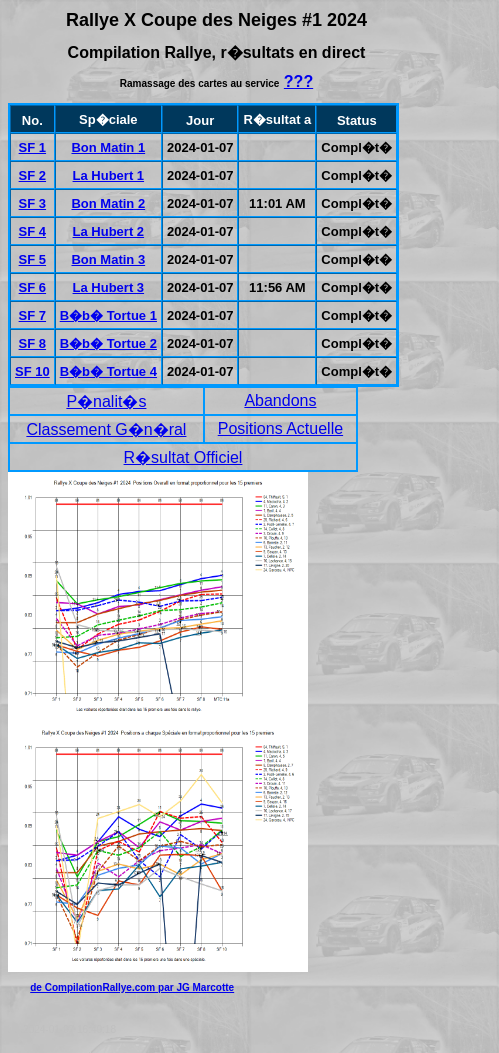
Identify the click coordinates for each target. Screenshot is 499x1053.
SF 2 (32, 175)
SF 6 (32, 287)
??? (298, 81)
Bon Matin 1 (108, 147)
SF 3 (32, 203)
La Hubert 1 (109, 175)
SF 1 (32, 147)
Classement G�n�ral (106, 429)
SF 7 (32, 315)
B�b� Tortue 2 (108, 343)
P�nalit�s (106, 401)
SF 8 (32, 343)
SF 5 (32, 259)
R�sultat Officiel (183, 457)
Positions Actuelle (280, 428)
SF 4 (32, 231)
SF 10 (32, 371)
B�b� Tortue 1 (108, 315)
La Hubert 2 (109, 231)
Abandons (280, 400)
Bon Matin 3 (108, 259)
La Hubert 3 (109, 287)
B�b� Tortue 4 (108, 371)
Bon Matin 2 (108, 203)
